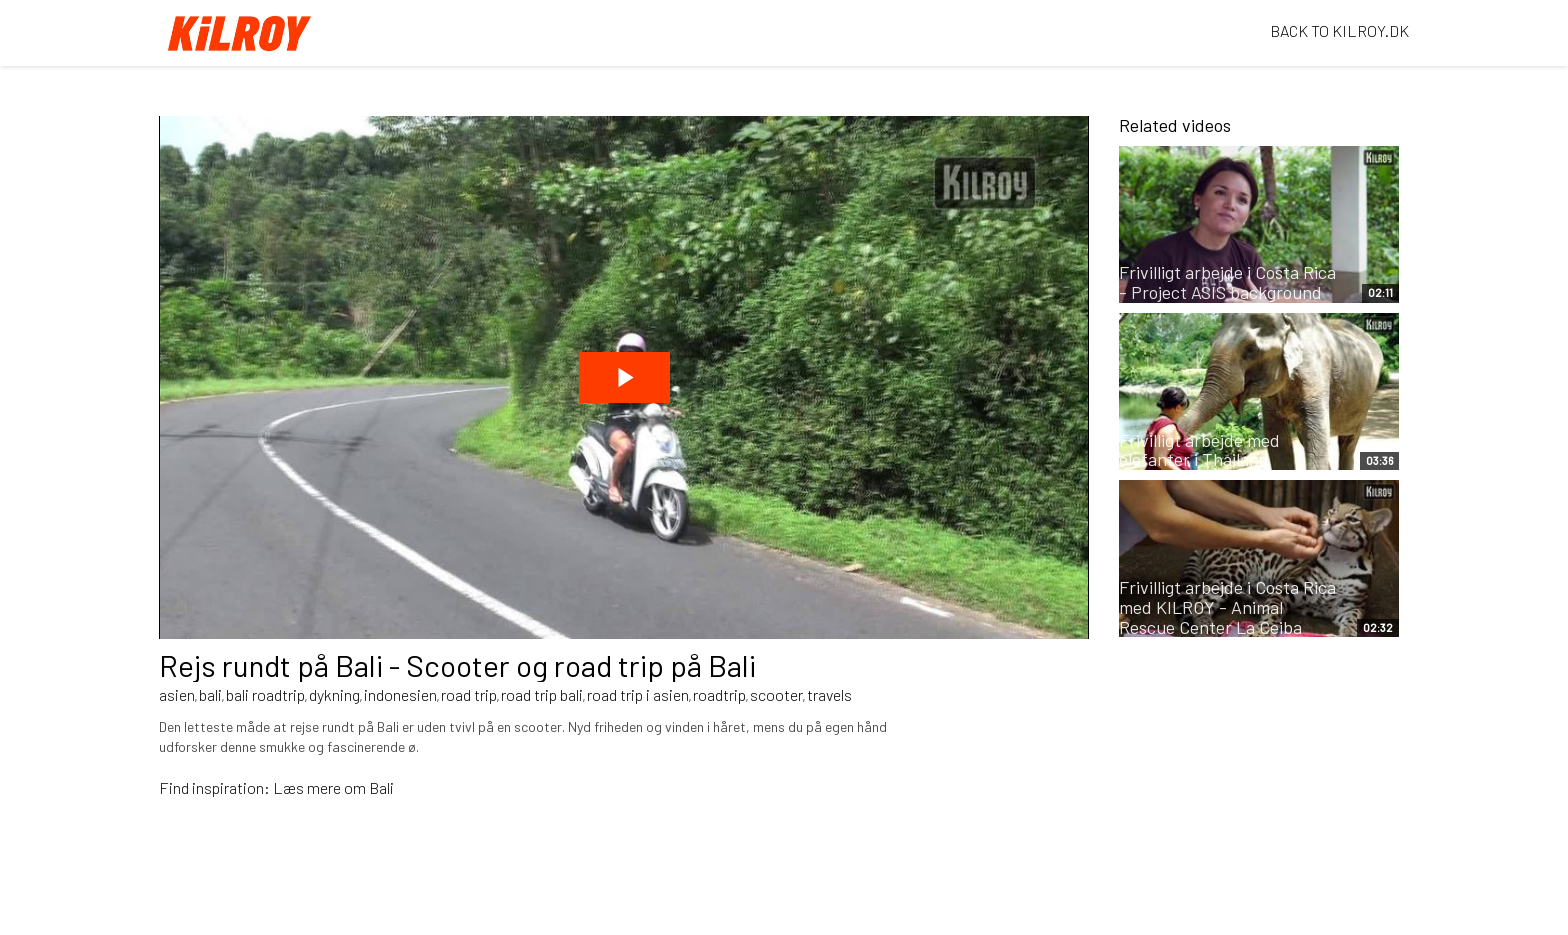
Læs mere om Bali (333, 787)
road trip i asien (638, 694)
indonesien (400, 694)
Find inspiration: (216, 787)
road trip (469, 694)
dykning (334, 694)
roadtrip (719, 694)
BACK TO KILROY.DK (1339, 30)
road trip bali (542, 694)
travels (829, 694)
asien (177, 694)
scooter (776, 694)
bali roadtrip (265, 694)
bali (210, 694)
